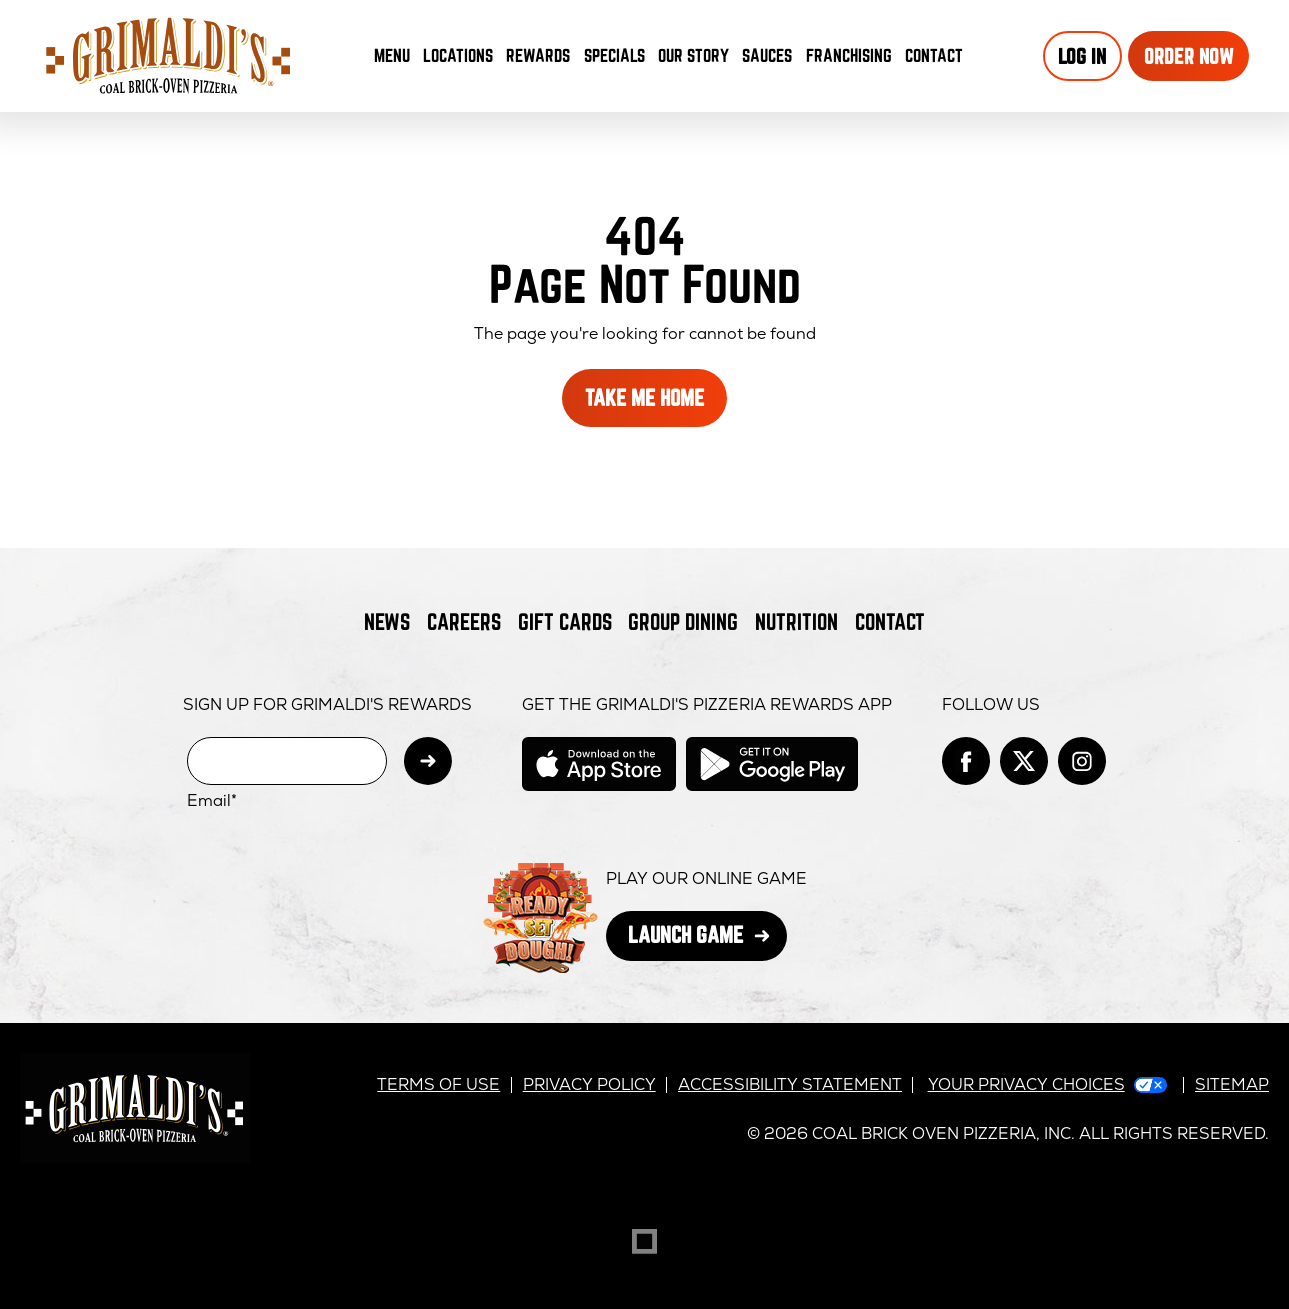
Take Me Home (644, 397)
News (387, 621)
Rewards (538, 55)
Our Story (693, 55)
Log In (1082, 56)
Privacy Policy (589, 1084)
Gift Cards (565, 621)
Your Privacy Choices (1026, 1084)
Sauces (770, 60)
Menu (392, 55)
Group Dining (683, 621)
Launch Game (707, 940)
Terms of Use (438, 1084)
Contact (934, 55)
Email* (212, 801)
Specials (614, 55)
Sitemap (1232, 1084)
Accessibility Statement (790, 1084)
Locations (458, 55)
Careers (464, 621)
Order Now (1189, 56)
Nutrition (796, 621)
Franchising (849, 55)
